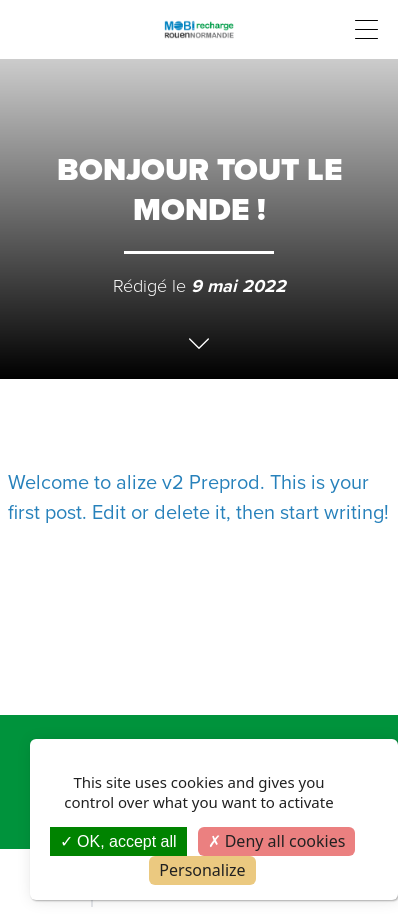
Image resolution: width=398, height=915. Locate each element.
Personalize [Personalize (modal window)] (202, 870)
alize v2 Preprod (188, 482)
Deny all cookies (277, 841)
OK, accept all (118, 841)
